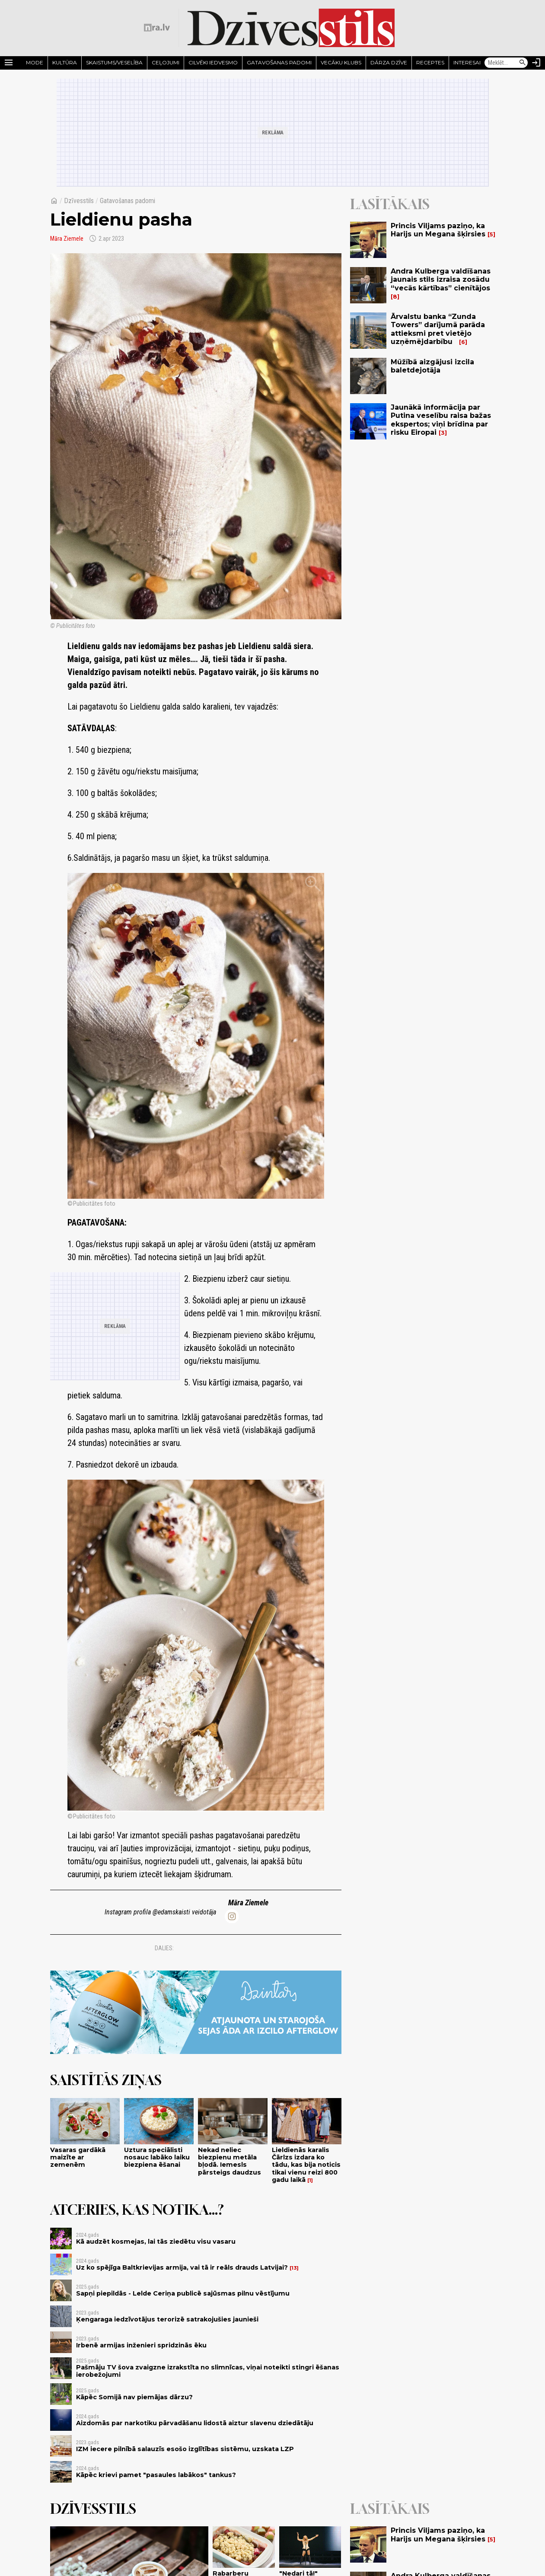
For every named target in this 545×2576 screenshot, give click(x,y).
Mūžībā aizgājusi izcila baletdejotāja (432, 366)
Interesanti (470, 62)
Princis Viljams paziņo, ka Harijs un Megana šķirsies (438, 230)
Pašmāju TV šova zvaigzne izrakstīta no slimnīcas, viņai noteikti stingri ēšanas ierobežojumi (207, 2371)
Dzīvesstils (79, 201)
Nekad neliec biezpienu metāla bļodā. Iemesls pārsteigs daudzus (229, 2161)
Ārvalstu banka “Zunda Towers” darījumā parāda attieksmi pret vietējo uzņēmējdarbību (438, 329)
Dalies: (164, 1948)
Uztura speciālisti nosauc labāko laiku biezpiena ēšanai (157, 2157)
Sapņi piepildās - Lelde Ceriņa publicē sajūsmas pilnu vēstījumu (183, 2293)
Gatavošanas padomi (279, 62)
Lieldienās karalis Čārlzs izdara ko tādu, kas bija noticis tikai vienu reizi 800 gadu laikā (306, 2165)
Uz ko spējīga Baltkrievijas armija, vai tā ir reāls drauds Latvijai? (182, 2267)
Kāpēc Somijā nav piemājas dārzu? (134, 2397)
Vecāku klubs (341, 62)
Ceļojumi (165, 62)
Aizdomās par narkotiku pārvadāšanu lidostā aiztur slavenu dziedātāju (194, 2423)
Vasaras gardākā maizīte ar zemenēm (77, 2157)
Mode (34, 62)
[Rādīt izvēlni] (8, 63)
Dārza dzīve (388, 62)
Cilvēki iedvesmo (213, 62)
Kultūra (64, 62)
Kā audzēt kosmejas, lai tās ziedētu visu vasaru (156, 2241)
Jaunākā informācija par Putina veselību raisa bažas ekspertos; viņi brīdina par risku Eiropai (441, 419)
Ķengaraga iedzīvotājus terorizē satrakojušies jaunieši (167, 2319)
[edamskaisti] (232, 1916)
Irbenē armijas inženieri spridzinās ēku (141, 2345)
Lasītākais (390, 204)
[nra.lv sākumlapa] (157, 28)
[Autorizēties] (536, 63)
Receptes (430, 62)
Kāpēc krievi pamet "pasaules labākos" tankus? (156, 2475)
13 (294, 2268)
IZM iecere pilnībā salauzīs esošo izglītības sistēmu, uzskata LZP (185, 2449)
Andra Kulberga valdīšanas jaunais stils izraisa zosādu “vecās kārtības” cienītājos (441, 279)
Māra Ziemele (66, 238)
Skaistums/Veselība (114, 62)
